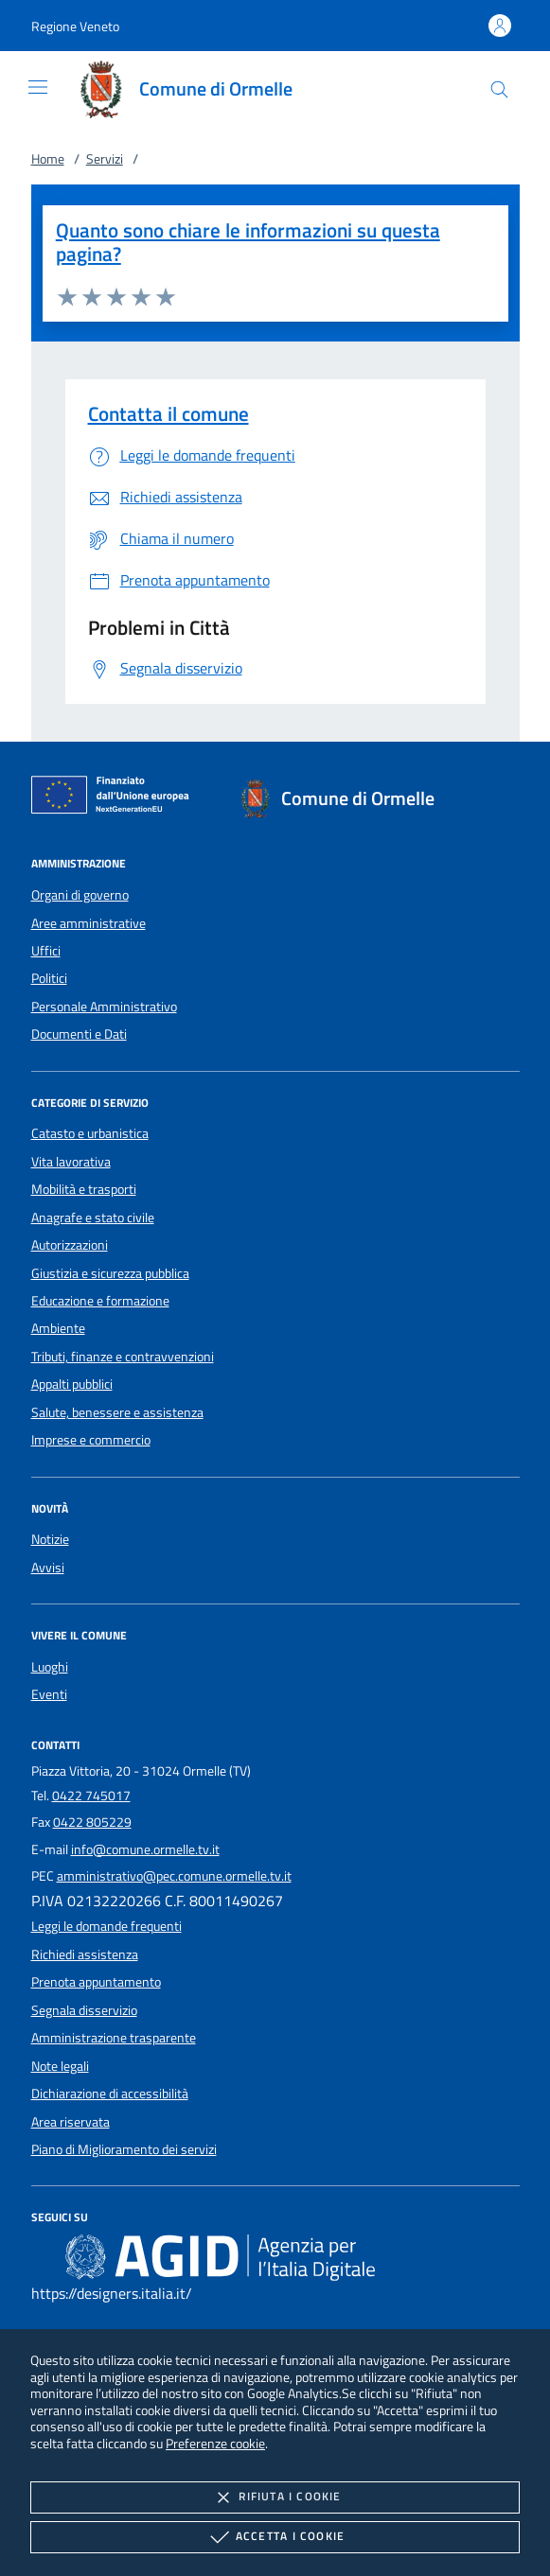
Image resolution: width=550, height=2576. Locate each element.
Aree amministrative (88, 923)
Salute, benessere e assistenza (117, 1412)
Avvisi (47, 1567)
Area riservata (70, 2122)
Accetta (275, 2537)
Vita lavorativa (71, 1161)
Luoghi (49, 1666)
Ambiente (58, 1328)
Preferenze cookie (215, 2443)
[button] (75, 26)
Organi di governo (80, 895)
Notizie (50, 1539)
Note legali (60, 2066)
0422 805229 (92, 1822)
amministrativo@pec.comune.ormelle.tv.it (174, 1876)
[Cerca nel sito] (499, 89)
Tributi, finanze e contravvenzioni (122, 1356)
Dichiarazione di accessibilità (109, 2093)
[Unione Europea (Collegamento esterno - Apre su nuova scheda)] (115, 798)
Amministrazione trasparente (113, 2037)
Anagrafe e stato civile (92, 1217)
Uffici (46, 950)
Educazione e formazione (100, 1300)
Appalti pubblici (72, 1384)
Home (47, 159)
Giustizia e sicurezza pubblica (110, 1273)
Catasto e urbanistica (90, 1133)
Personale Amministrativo (104, 1006)
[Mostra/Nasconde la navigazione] (38, 87)
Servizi (104, 159)
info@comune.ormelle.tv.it (145, 1849)
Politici (49, 978)
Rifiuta (274, 2497)
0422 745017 (91, 1795)
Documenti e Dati (79, 1034)
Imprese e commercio (91, 1439)
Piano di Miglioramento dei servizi (124, 2149)
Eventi (49, 1694)
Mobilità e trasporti (83, 1189)
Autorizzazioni (69, 1245)
